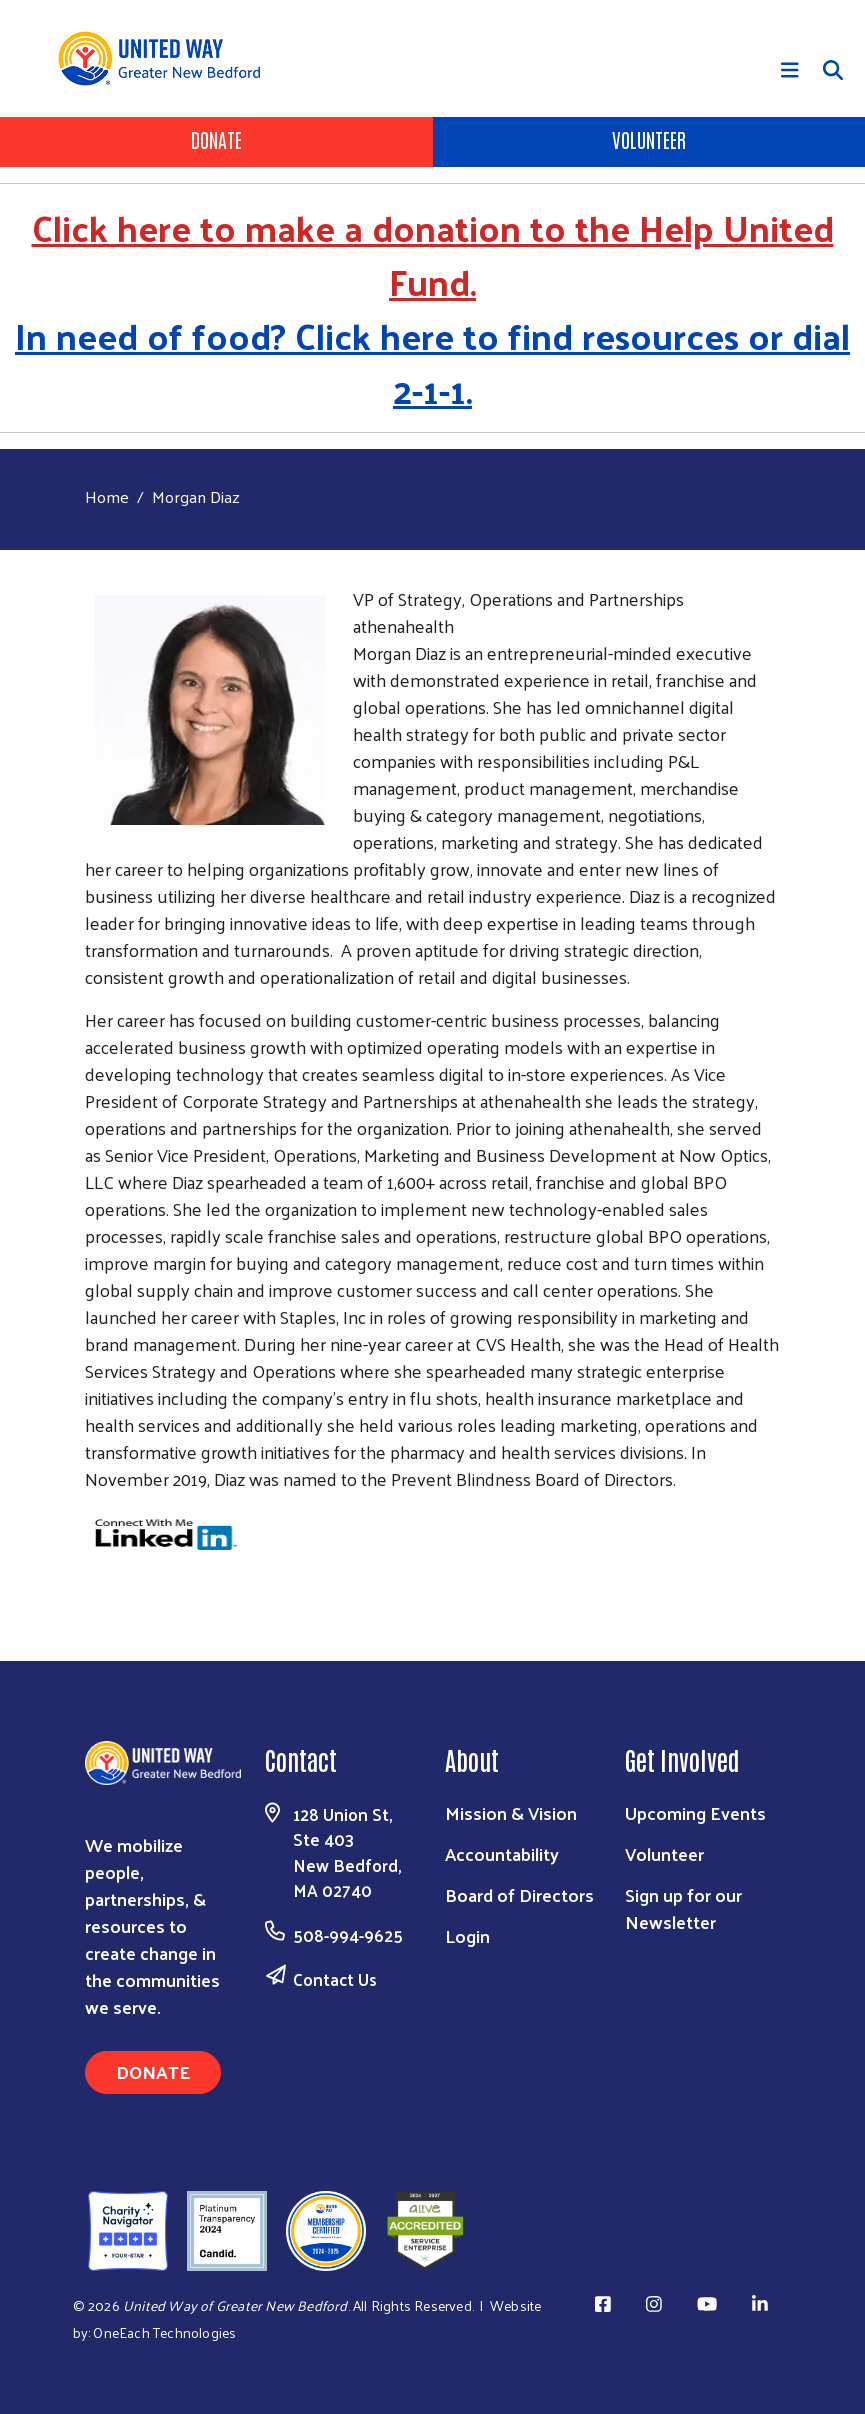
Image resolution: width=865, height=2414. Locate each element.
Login (467, 1935)
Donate (216, 139)
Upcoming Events (695, 1812)
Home (107, 496)
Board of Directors (519, 1894)
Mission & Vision (511, 1812)
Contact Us (335, 1979)
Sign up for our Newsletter (683, 1908)
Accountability (502, 1853)
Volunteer (649, 139)
